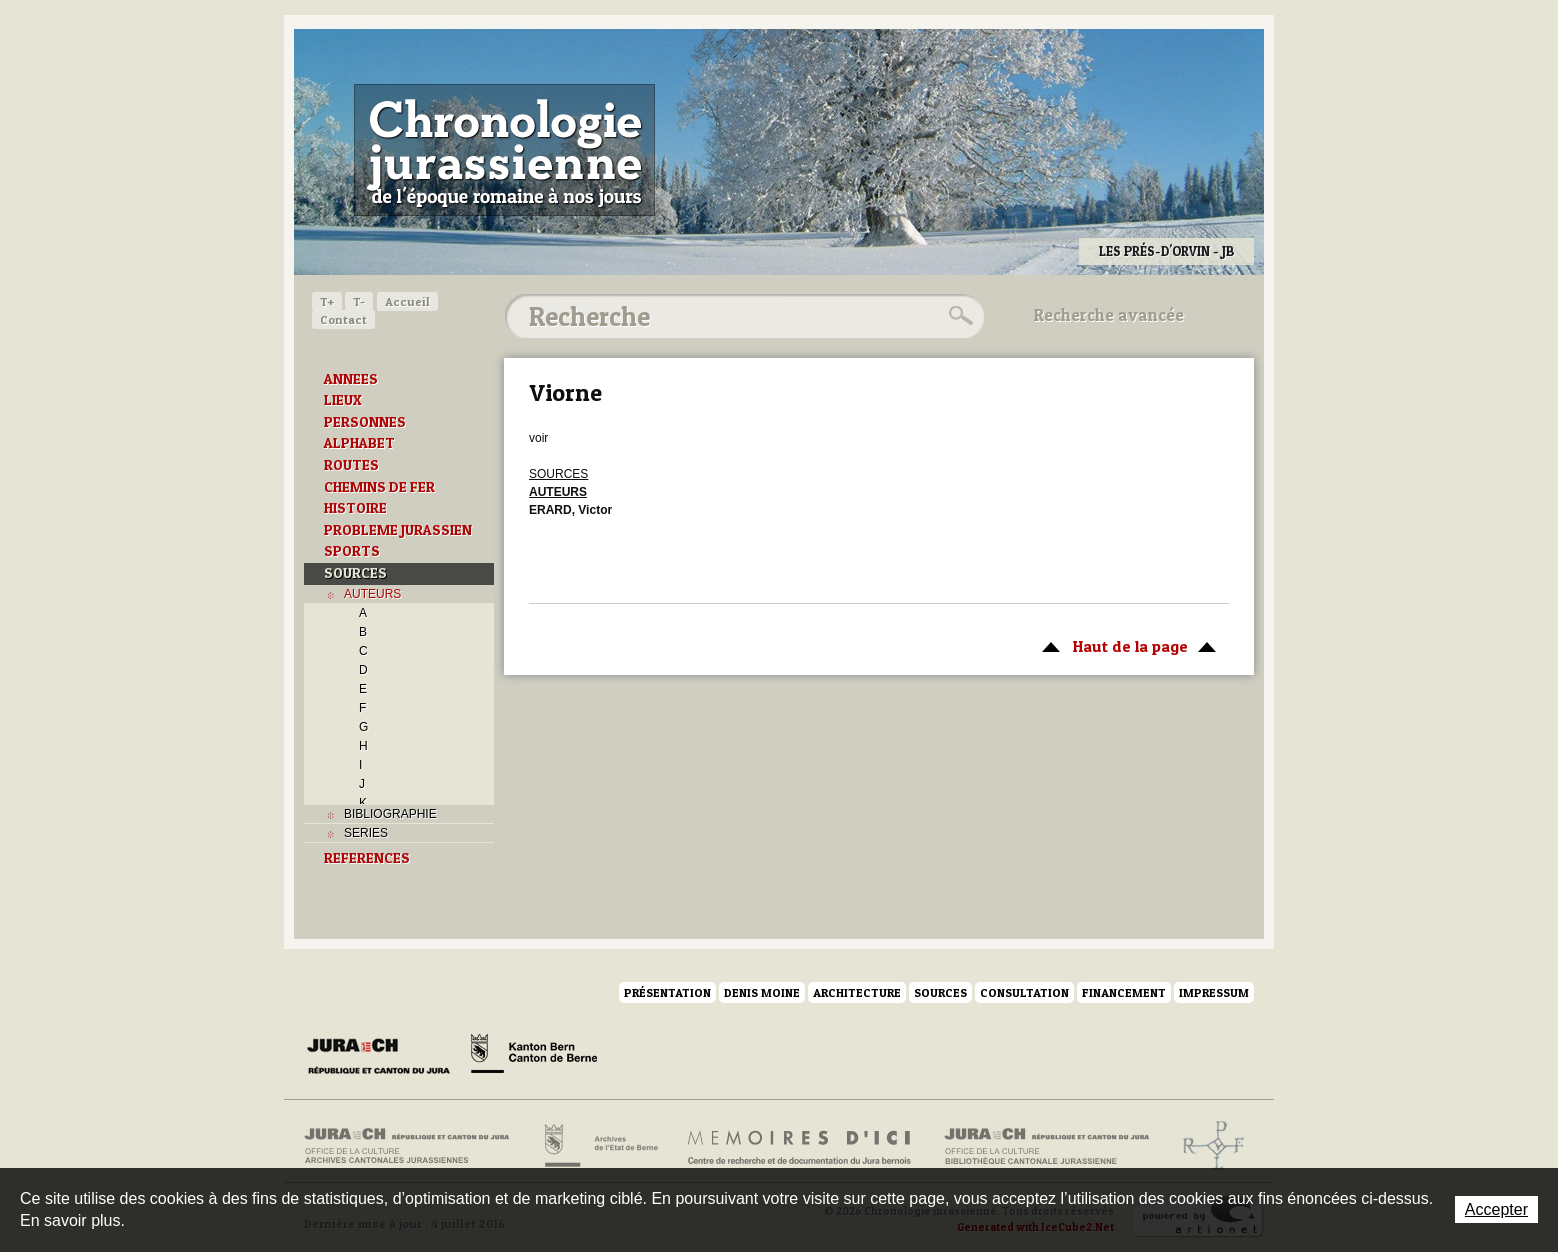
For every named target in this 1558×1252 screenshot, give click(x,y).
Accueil (407, 301)
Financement (1124, 992)
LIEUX (343, 400)
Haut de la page (1125, 645)
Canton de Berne (534, 1057)
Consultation (1024, 992)
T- (359, 301)
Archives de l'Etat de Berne (599, 1146)
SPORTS (352, 551)
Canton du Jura (384, 1057)
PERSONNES (365, 422)
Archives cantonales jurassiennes (414, 1146)
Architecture (857, 992)
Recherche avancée (1109, 315)
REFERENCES (367, 858)
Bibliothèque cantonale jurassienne (1047, 1146)
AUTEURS (372, 594)
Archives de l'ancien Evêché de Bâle (1207, 1146)
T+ (327, 301)
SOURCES (355, 573)
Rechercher (958, 316)
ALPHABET (359, 443)
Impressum (1214, 992)
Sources (940, 992)
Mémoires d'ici (800, 1146)
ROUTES (351, 465)
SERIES (366, 833)
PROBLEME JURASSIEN (398, 530)
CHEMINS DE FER (379, 487)
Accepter (1496, 1209)
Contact (343, 319)
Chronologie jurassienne (504, 150)
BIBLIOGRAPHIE (390, 814)
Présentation (667, 992)
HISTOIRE (355, 508)
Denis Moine (762, 992)
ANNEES (351, 379)
